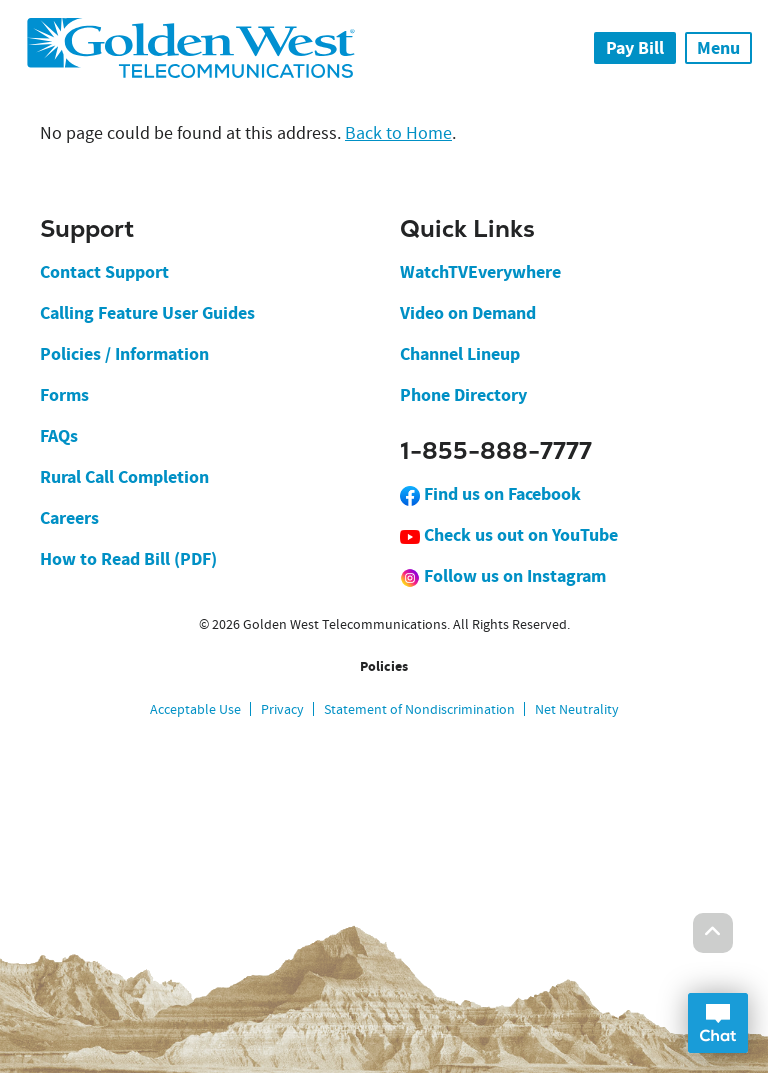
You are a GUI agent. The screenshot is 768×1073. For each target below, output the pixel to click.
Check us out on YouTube (509, 535)
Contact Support (104, 272)
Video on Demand (468, 313)
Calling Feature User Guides (147, 313)
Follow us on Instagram (503, 576)
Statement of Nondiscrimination (419, 709)
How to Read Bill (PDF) (128, 559)
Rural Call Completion (124, 477)
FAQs (59, 436)
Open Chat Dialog (718, 1023)
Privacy (282, 709)
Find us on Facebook (490, 494)
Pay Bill (635, 48)
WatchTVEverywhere (480, 272)
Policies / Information (124, 354)
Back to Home (398, 133)
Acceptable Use (195, 709)
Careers (69, 518)
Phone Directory (463, 395)
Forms (64, 395)
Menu (718, 48)
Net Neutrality (577, 709)
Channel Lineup (460, 354)
